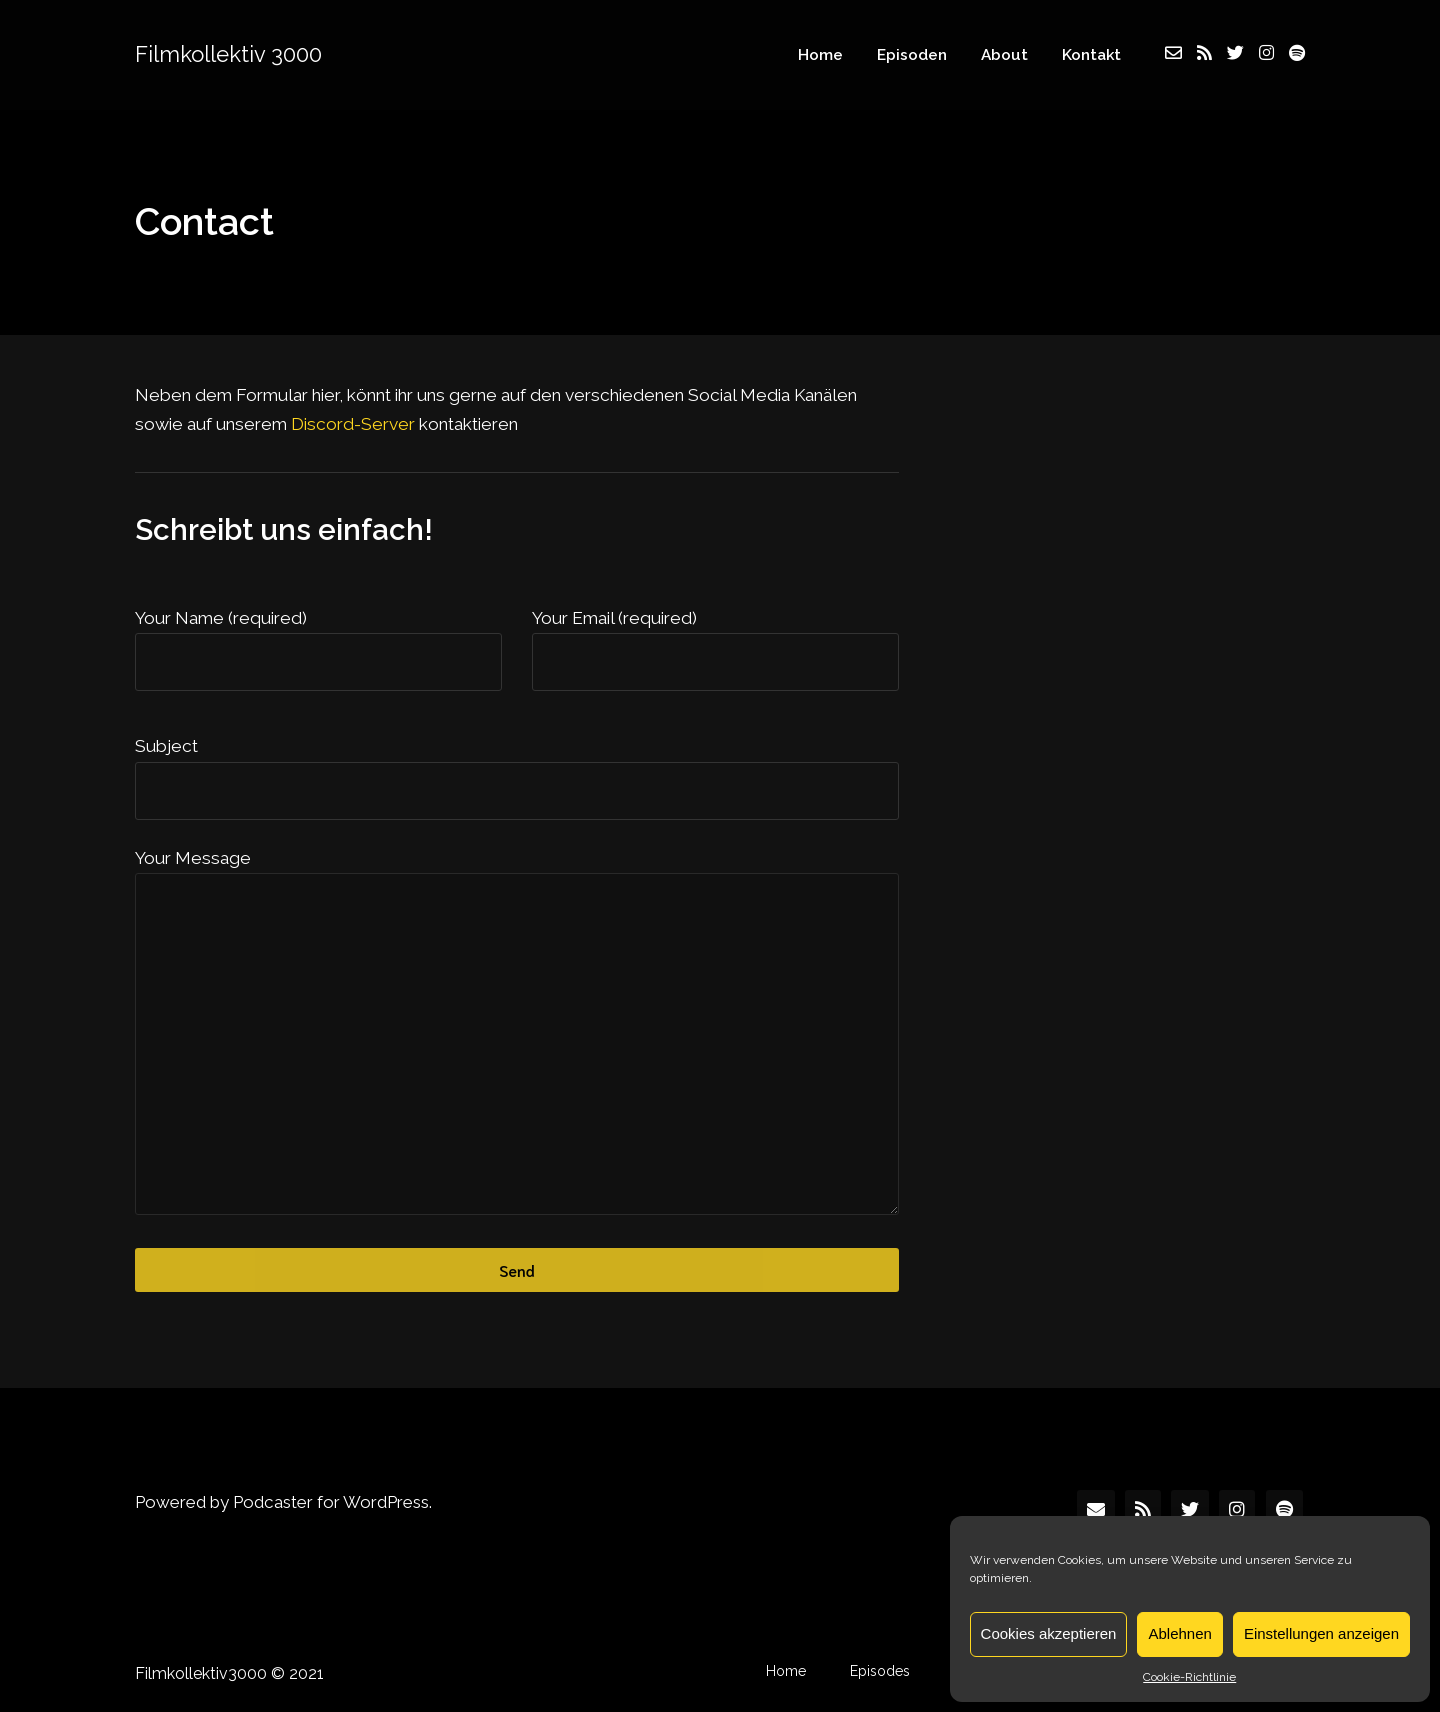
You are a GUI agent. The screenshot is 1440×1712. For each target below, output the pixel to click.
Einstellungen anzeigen (1321, 1633)
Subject (166, 746)
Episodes (880, 1671)
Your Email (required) (614, 618)
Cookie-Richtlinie (1189, 1677)
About (1004, 54)
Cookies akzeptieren (1049, 1633)
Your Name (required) (221, 618)
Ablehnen (1179, 1633)
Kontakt (1091, 54)
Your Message (193, 858)
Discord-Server (353, 424)
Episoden (912, 54)
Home (820, 54)
